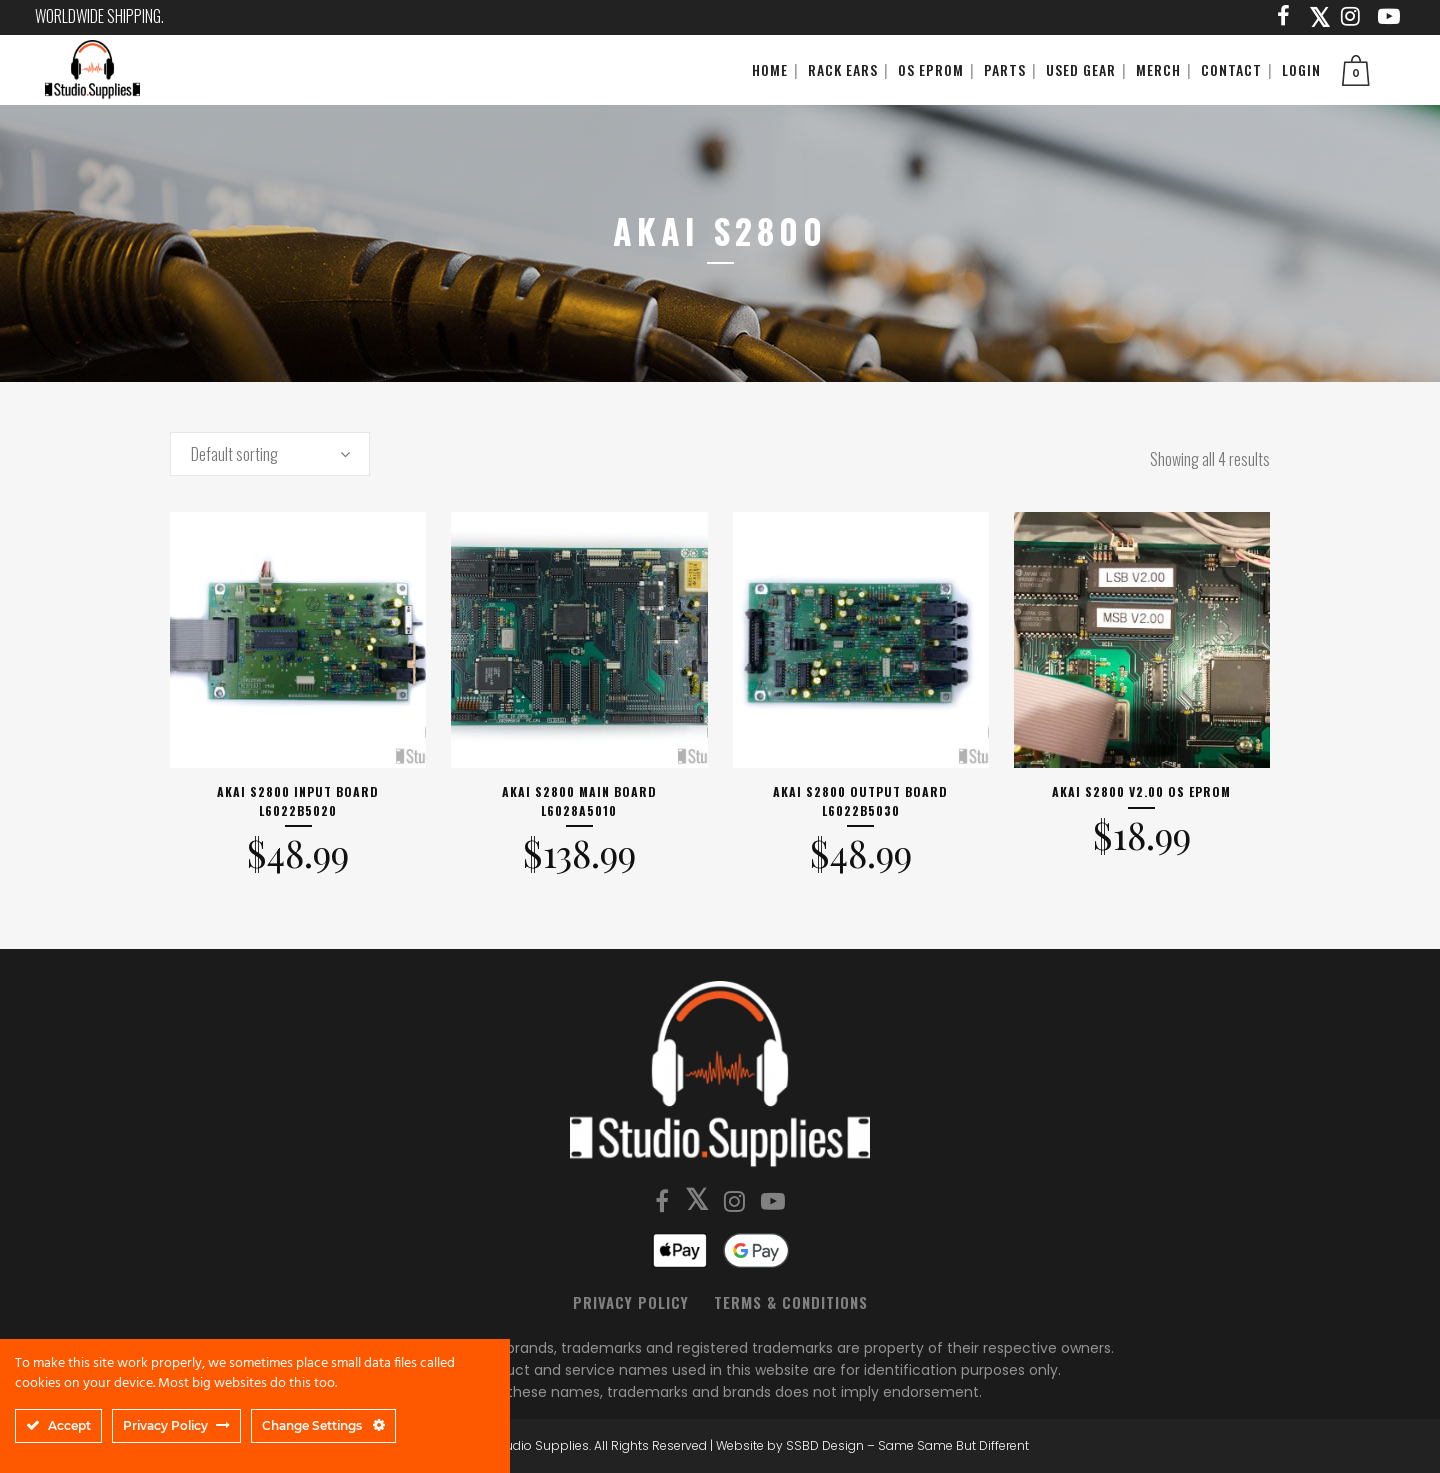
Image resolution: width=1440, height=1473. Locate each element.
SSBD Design (825, 1445)
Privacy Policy (631, 1302)
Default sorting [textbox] (234, 454)
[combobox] (270, 454)
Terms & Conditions (791, 1302)
